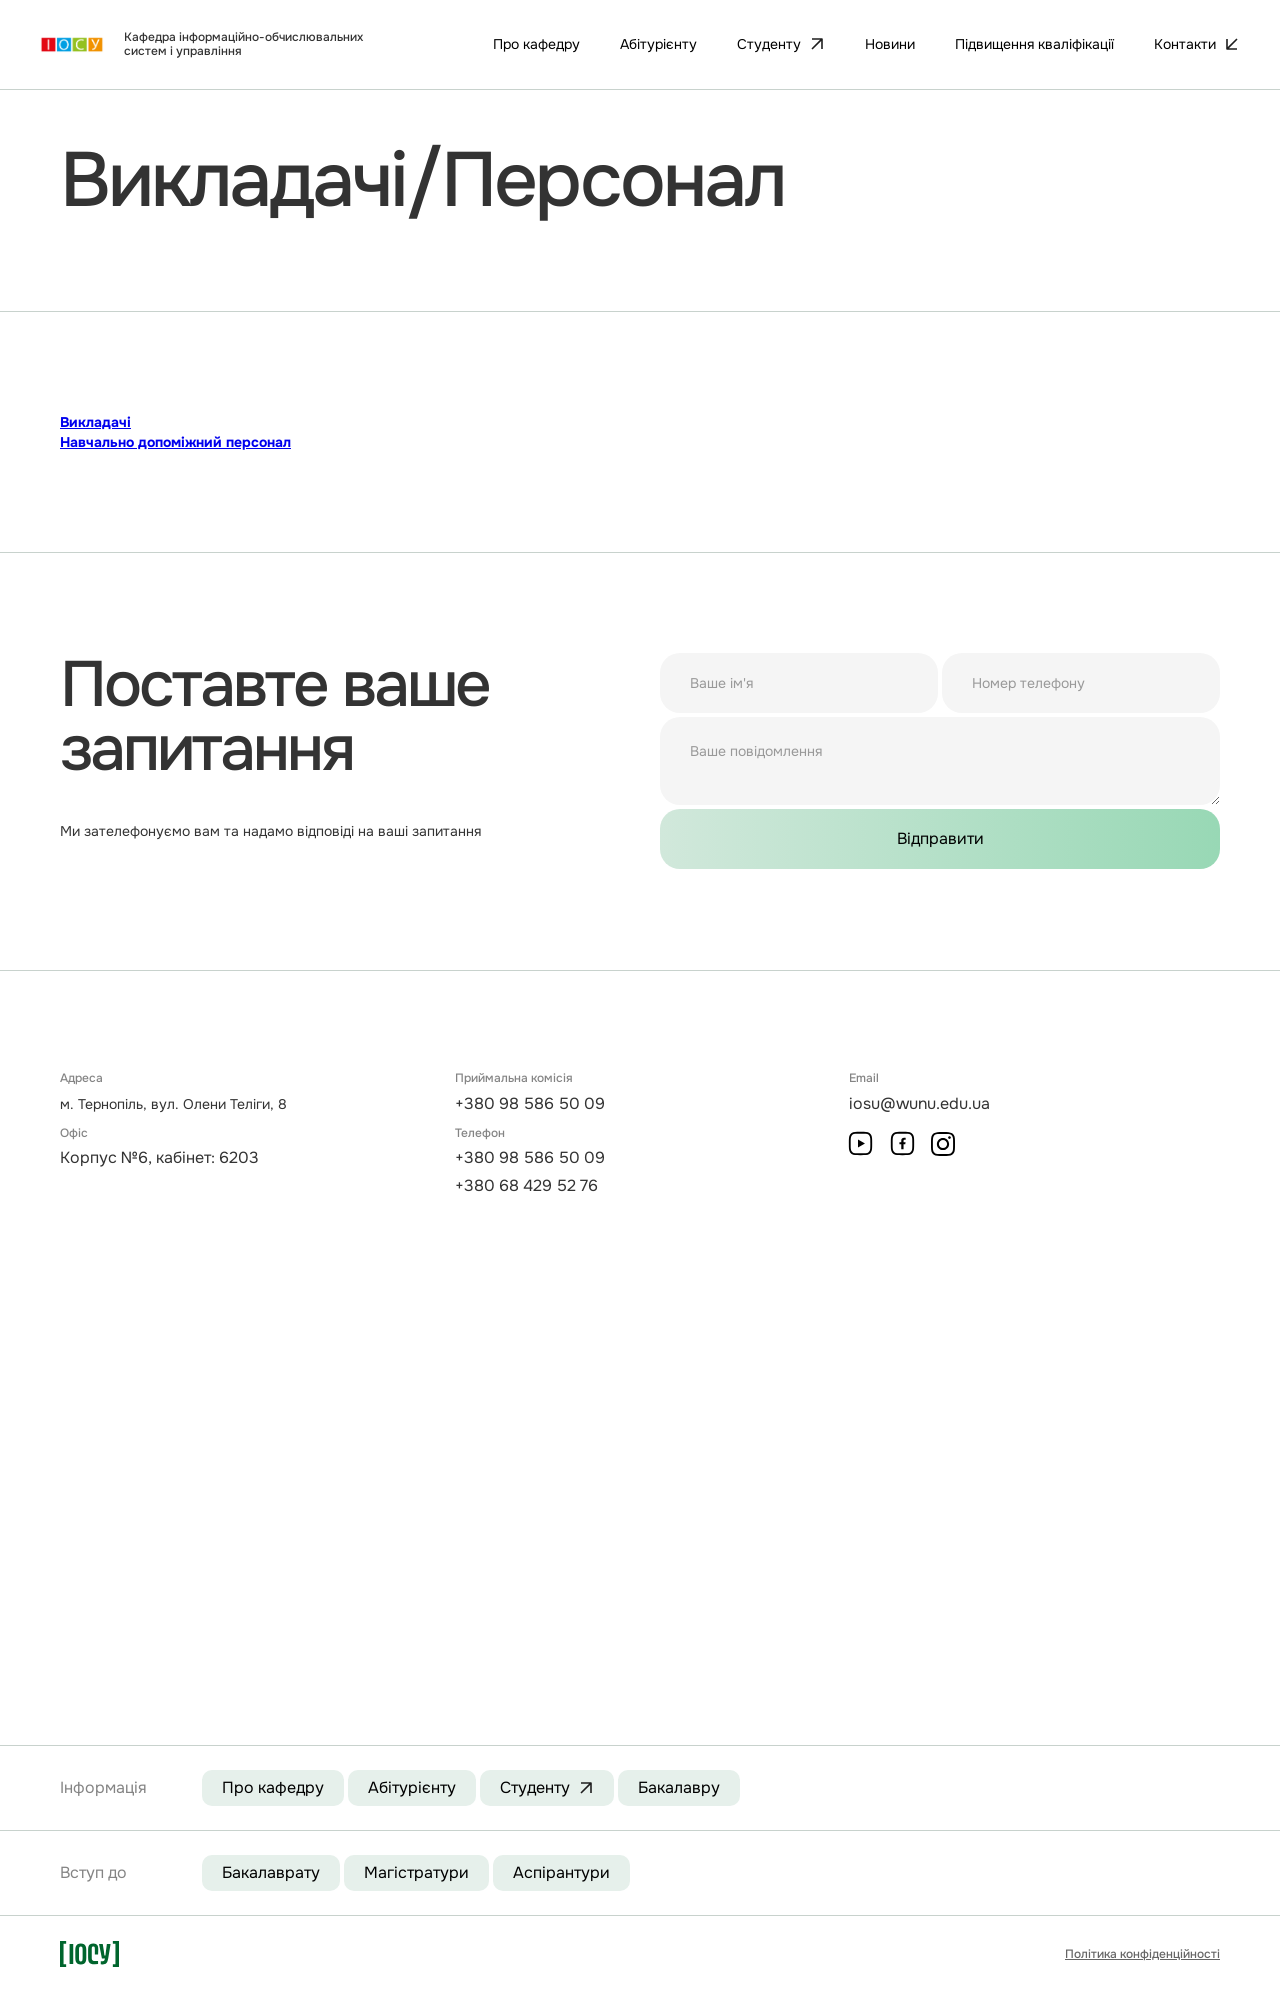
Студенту (535, 1787)
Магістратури (416, 1872)
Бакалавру (679, 1787)
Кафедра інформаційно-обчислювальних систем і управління (243, 44)
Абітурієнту (412, 1787)
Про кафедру (273, 1787)
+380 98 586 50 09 (530, 1103)
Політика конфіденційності (1142, 1954)
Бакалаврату (271, 1872)
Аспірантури (561, 1872)
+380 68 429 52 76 (526, 1185)
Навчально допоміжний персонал (175, 442)
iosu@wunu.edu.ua (919, 1103)
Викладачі (95, 422)
